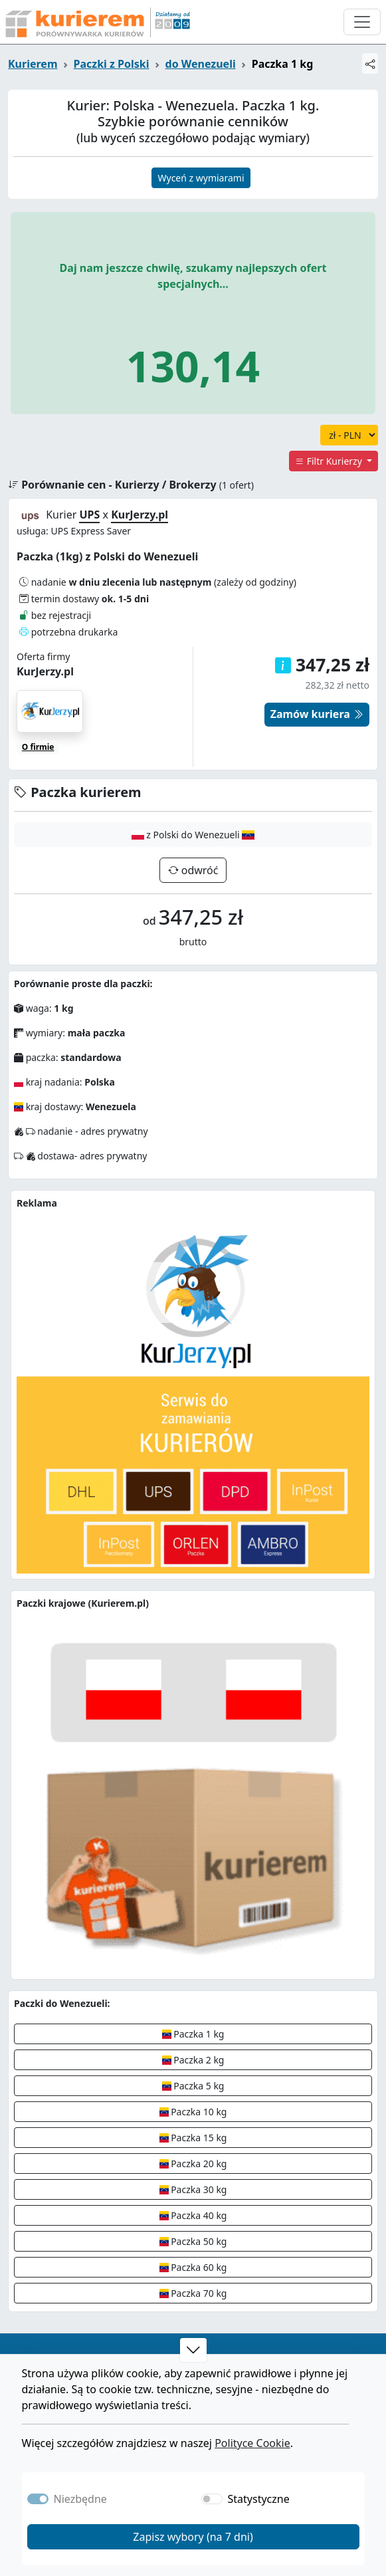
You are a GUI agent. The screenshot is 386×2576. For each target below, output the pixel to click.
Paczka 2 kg (193, 2059)
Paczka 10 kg (193, 2111)
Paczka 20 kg (193, 2163)
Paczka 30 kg (193, 2189)
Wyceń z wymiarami (200, 178)
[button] (193, 2350)
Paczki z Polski (111, 64)
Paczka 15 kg (193, 2137)
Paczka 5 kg (193, 2085)
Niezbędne (80, 2499)
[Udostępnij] (370, 63)
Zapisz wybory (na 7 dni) (192, 2536)
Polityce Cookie (252, 2443)
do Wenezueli (200, 64)
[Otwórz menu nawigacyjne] (362, 22)
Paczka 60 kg (193, 2267)
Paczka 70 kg (193, 2293)
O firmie (38, 747)
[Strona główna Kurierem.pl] (96, 22)
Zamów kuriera (316, 714)
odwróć (199, 870)
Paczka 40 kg (193, 2215)
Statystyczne (259, 2499)
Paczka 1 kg (193, 2034)
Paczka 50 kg (193, 2241)
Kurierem (33, 64)
